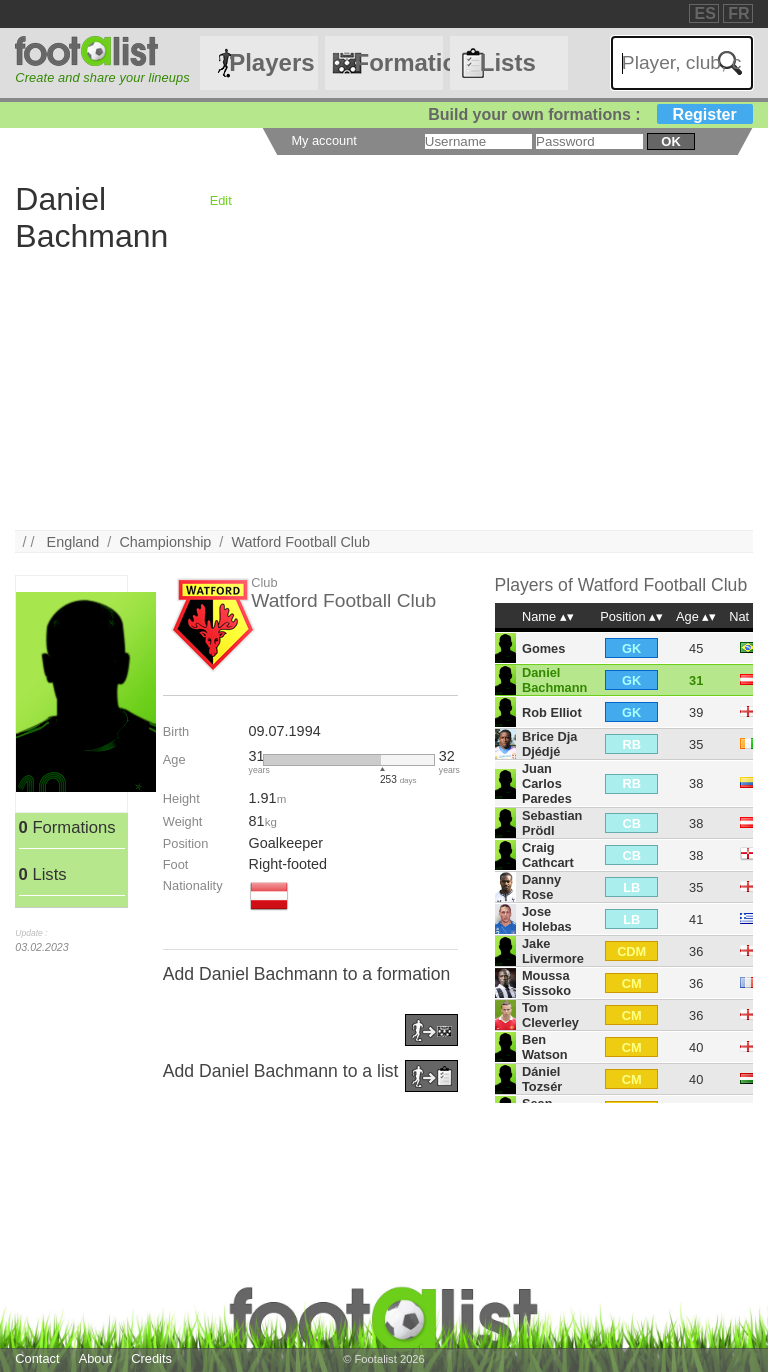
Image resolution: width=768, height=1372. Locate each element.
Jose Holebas (547, 919)
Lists (508, 62)
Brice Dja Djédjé (549, 744)
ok (670, 141)
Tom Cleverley (550, 1015)
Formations (398, 62)
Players (271, 62)
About (95, 1358)
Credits (151, 1358)
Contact (37, 1358)
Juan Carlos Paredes (547, 783)
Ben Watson (545, 1047)
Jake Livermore (553, 951)
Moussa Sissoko (546, 983)
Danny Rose (541, 887)
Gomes (543, 648)
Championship (165, 542)
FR (738, 13)
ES (704, 13)
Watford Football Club (300, 542)
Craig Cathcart (548, 855)
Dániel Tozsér (542, 1079)
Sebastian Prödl (552, 823)
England (73, 542)
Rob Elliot (552, 712)
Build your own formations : (590, 114)
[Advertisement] (383, 390)
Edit (221, 200)
